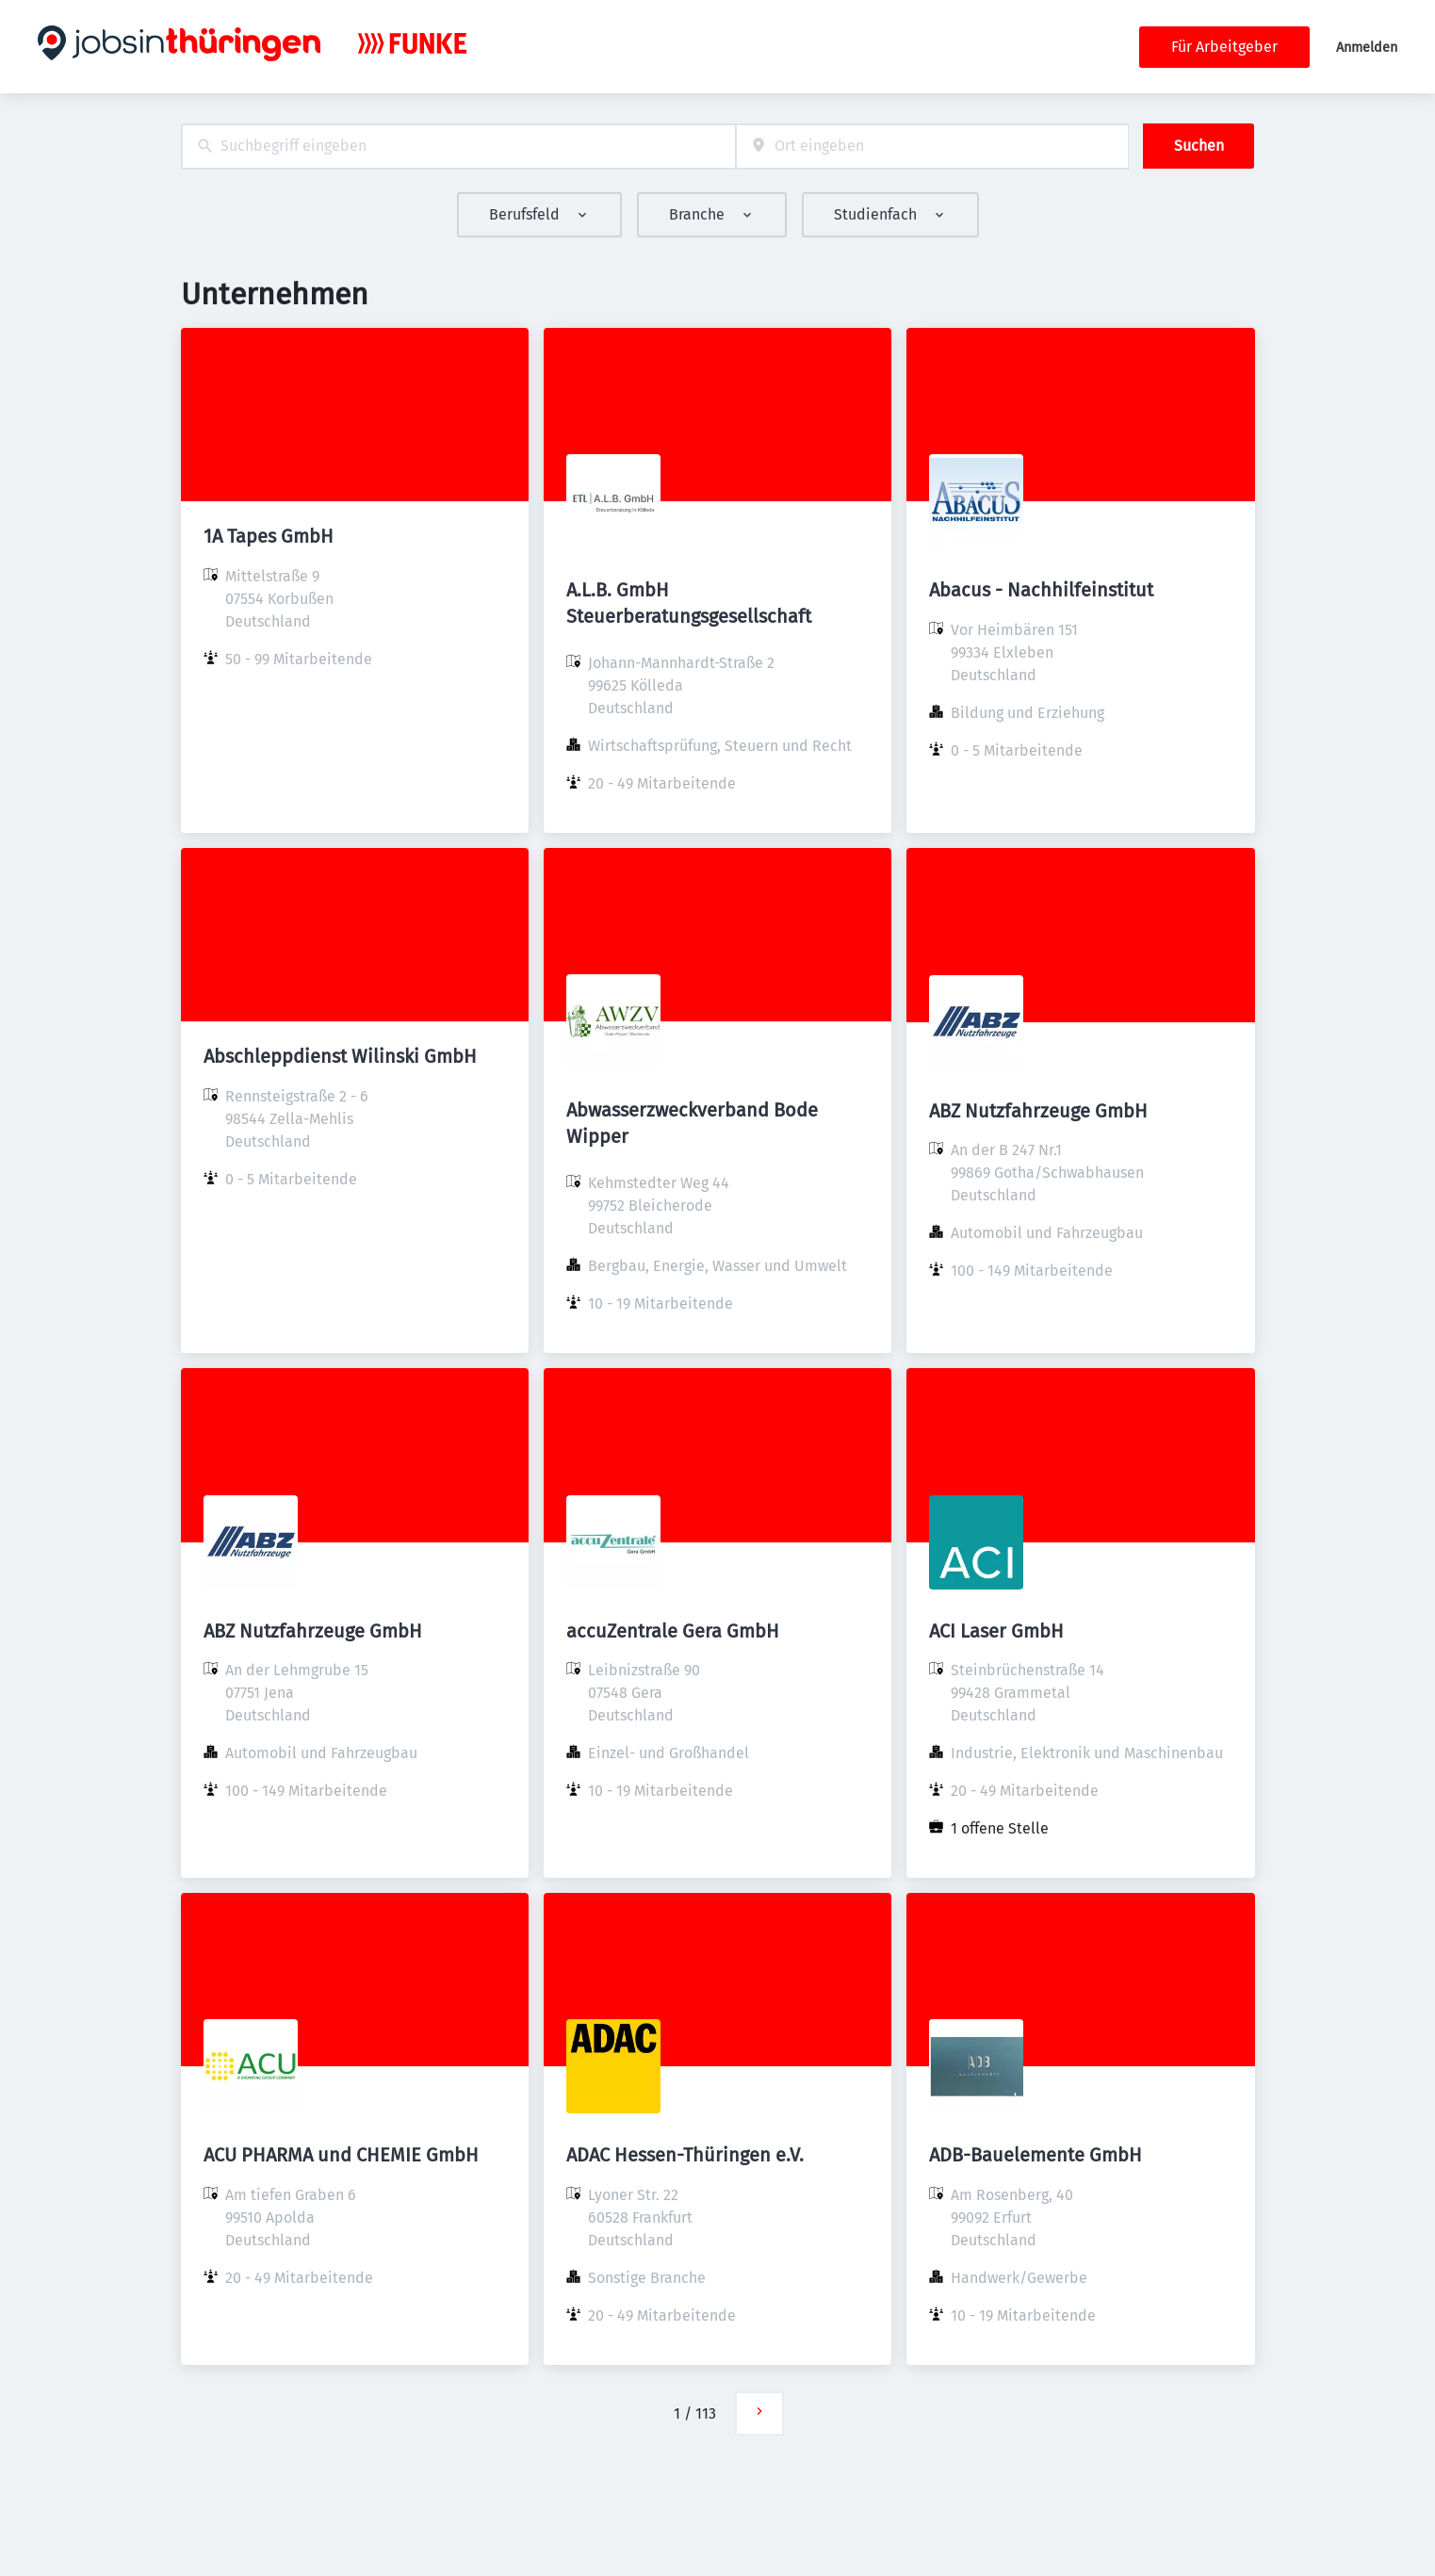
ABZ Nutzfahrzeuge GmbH (1038, 1111)
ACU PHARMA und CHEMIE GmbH (341, 2155)
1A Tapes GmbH (269, 536)
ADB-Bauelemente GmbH (1035, 2155)
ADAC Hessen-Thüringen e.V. (685, 2155)
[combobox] (458, 146)
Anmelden (1366, 48)
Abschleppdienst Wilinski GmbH (340, 1056)
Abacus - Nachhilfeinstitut (1041, 590)
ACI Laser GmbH (996, 1631)
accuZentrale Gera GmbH (672, 1631)
